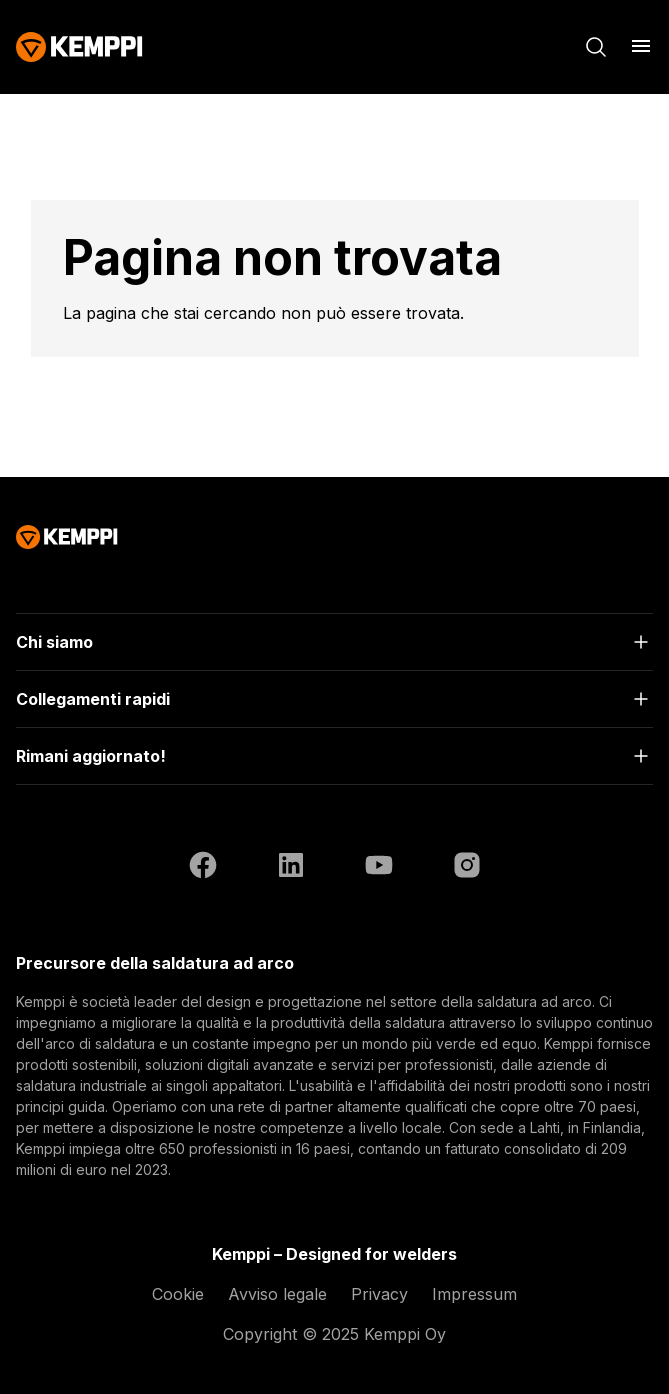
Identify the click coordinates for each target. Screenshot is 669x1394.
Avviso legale (277, 1294)
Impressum (474, 1294)
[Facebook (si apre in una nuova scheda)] (203, 868)
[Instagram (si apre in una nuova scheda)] (467, 868)
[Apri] (334, 642)
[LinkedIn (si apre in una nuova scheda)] (291, 868)
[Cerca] (596, 47)
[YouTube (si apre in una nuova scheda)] (379, 868)
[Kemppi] (79, 47)
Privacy (379, 1294)
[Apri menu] (641, 46)
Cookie (178, 1294)
